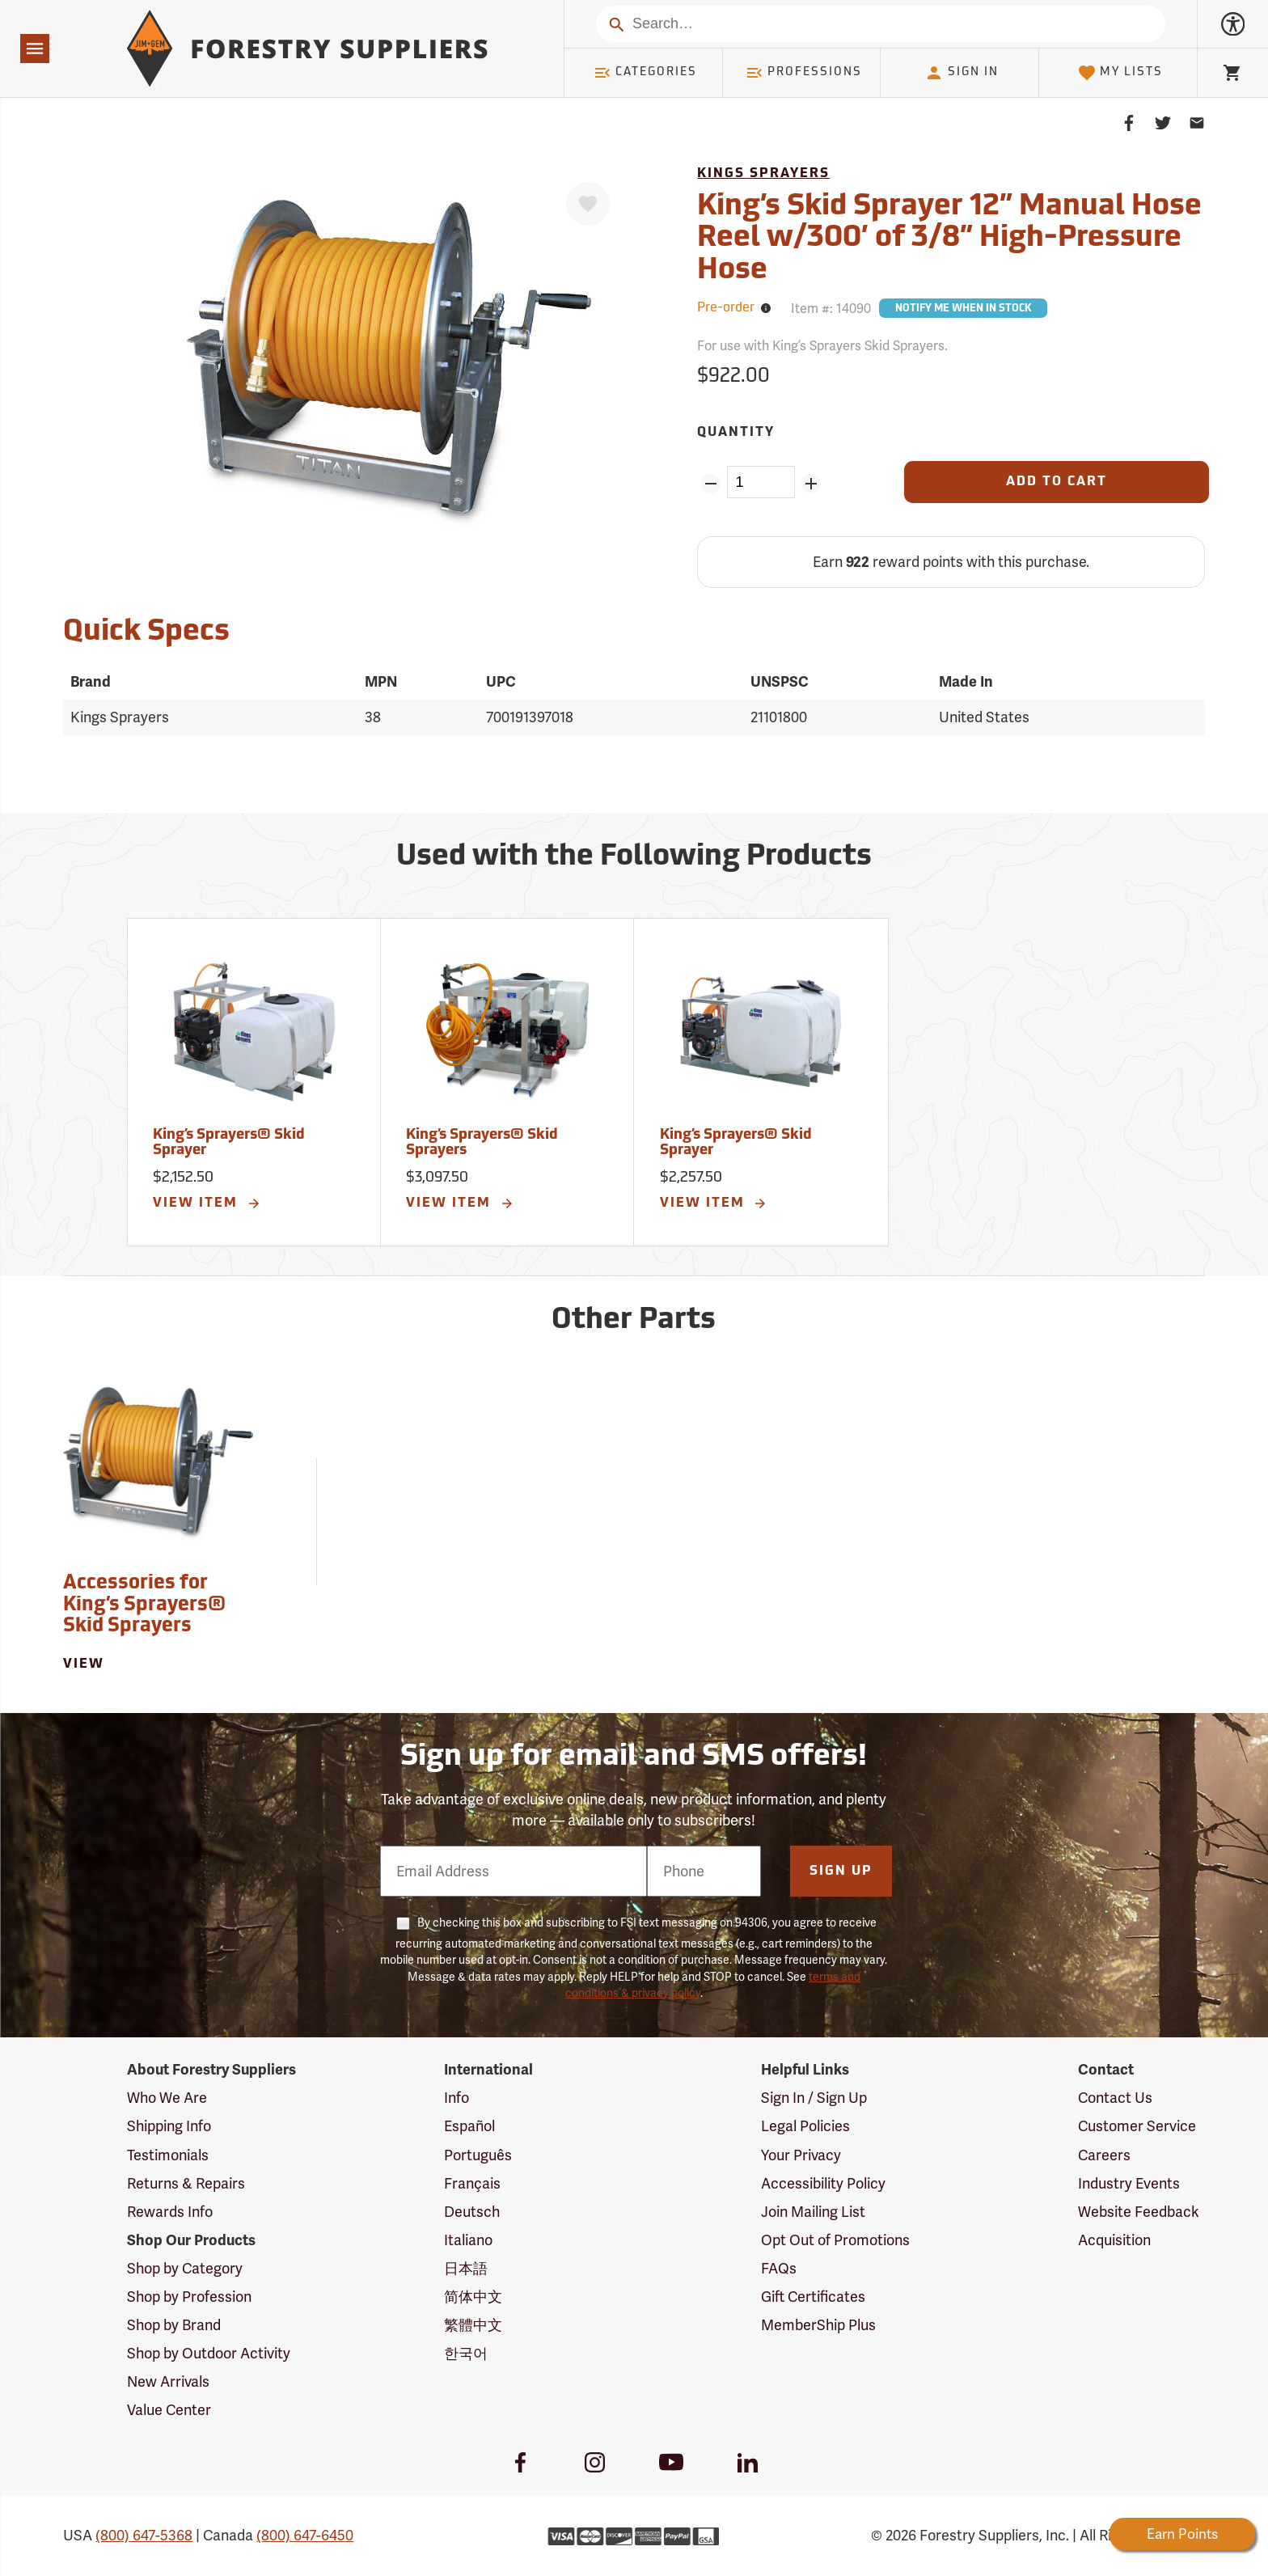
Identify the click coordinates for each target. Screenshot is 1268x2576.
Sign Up (841, 1871)
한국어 (466, 2353)
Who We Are (167, 2097)
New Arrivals (168, 2381)
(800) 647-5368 (143, 2535)
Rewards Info (170, 2211)
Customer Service (1137, 2126)
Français (472, 2183)
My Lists (1120, 72)
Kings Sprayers (763, 173)
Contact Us (1115, 2097)
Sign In (961, 72)
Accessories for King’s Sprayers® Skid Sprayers (144, 1605)
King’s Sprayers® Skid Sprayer (229, 1143)
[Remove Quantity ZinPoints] (710, 483)
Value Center (169, 2409)
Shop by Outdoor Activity (208, 2353)
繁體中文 (473, 2325)
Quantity (736, 432)
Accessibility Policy (823, 2183)
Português (478, 2155)
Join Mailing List (813, 2211)
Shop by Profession (189, 2296)
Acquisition (1114, 2240)
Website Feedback (1138, 2211)
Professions (804, 72)
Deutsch (472, 2211)
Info (456, 2097)
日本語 (466, 2268)
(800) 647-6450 (304, 2535)
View (83, 1664)
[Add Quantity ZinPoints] (811, 483)
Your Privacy (801, 2155)
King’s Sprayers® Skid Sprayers (482, 1143)
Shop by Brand (174, 2325)
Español (469, 2126)
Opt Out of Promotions (835, 2240)
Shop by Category (185, 2268)
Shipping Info (169, 2126)
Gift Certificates (813, 2296)
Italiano (468, 2240)
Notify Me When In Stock (963, 309)
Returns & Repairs (186, 2183)
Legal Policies (805, 2126)
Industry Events (1129, 2183)
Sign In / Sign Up (814, 2097)
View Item (207, 1203)
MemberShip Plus (818, 2325)
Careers (1104, 2155)
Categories (645, 72)
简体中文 (473, 2296)
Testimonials (168, 2155)
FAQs (779, 2268)
